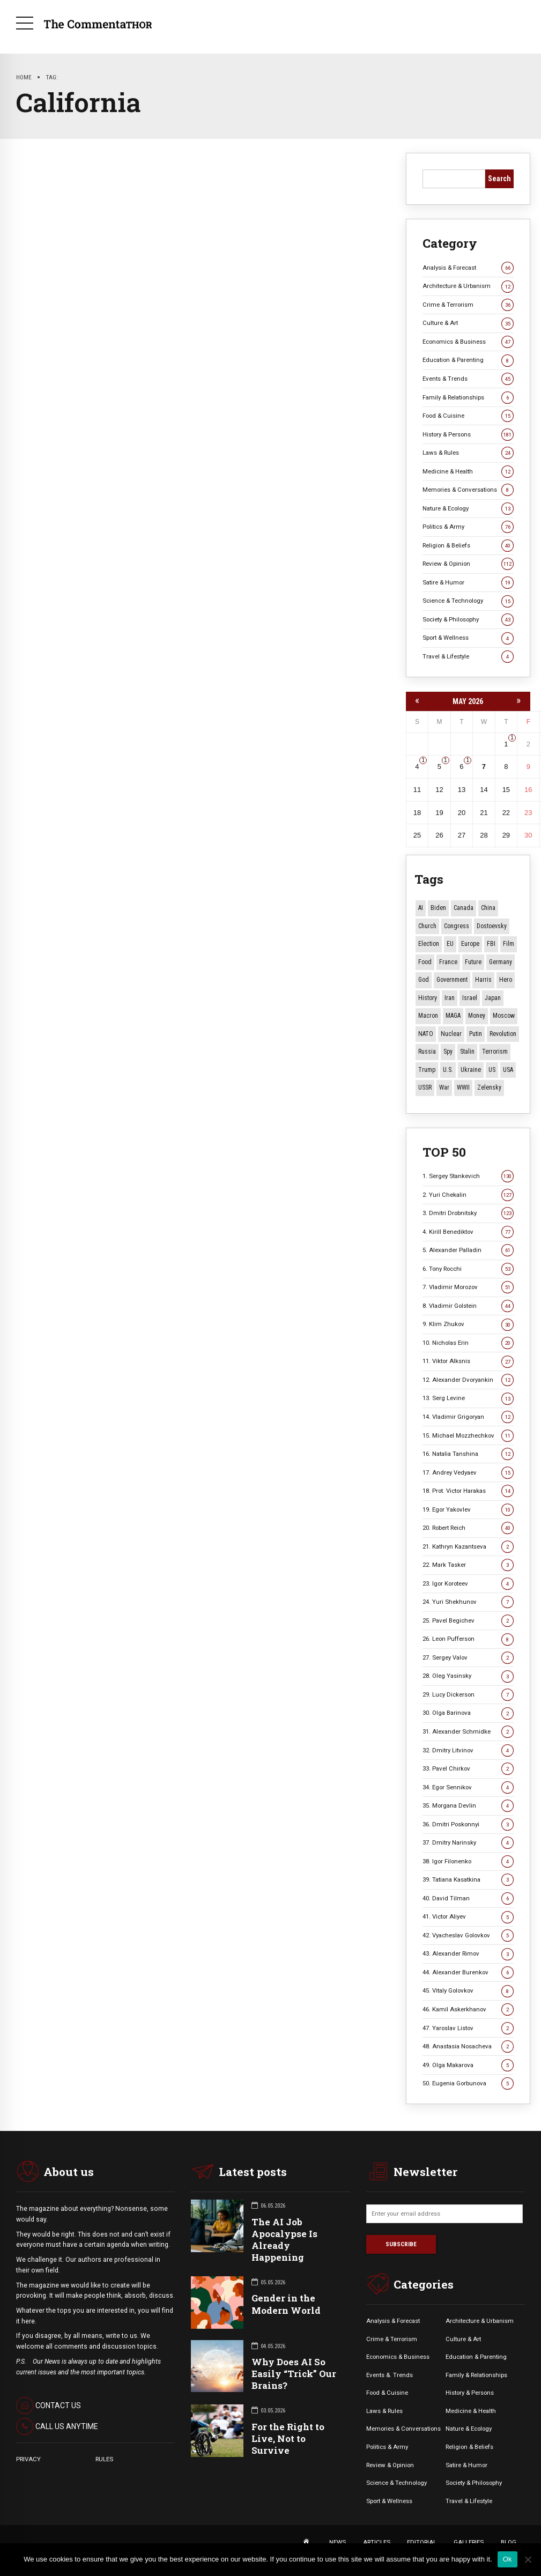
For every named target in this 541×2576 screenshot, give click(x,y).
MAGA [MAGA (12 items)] (453, 1015)
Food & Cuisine (468, 416)
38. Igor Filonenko (468, 1861)
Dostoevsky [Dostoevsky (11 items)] (492, 926)
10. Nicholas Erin (468, 1343)
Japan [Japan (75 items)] (493, 998)
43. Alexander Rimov (468, 1954)
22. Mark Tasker (468, 1565)
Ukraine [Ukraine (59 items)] (471, 1070)
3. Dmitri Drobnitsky (468, 1213)
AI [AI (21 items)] (420, 908)
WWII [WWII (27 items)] (463, 1087)
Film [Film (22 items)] (508, 944)
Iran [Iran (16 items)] (449, 998)
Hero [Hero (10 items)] (505, 979)
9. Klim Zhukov (468, 1324)
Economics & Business (468, 342)
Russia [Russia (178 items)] (427, 1051)
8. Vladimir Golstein (468, 1306)
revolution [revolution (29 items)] (503, 1034)
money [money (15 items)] (476, 1015)
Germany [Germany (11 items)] (500, 962)
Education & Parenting (468, 360)
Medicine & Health (468, 472)
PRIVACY (28, 2459)
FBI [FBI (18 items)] (491, 944)
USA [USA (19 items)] (508, 1070)
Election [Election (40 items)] (428, 944)
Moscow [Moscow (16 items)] (504, 1015)
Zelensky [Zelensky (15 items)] (489, 1087)
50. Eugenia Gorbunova (468, 2083)
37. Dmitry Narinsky (468, 1843)
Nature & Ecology (468, 509)
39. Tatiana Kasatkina (468, 1880)
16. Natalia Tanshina (468, 1454)
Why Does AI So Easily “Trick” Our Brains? (293, 2374)
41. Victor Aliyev (468, 1917)
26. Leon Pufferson (468, 1639)
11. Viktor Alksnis (468, 1361)
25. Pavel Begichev (468, 1621)
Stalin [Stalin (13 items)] (467, 1051)
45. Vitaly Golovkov (468, 1991)
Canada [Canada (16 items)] (463, 908)
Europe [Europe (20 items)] (470, 944)
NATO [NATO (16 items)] (425, 1034)
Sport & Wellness (468, 638)
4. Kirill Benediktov (468, 1232)
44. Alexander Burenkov (468, 1972)
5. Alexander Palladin (468, 1250)
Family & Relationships (468, 398)
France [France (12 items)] (448, 962)
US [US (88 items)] (491, 1070)
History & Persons (468, 435)
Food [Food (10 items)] (425, 962)
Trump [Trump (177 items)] (426, 1070)
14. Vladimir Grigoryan (468, 1417)
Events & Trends (468, 379)
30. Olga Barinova (468, 1713)
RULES (104, 2459)
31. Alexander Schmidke (468, 1732)
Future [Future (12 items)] (473, 962)
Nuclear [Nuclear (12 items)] (451, 1034)
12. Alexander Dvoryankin (468, 1380)
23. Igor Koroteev (468, 1584)
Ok (507, 2559)
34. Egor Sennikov (468, 1787)
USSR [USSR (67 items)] (425, 1087)
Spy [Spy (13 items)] (448, 1051)
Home (24, 77)
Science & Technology (468, 601)
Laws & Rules (468, 453)
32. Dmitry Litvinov (468, 1750)
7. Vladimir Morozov (468, 1287)
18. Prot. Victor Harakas (468, 1491)
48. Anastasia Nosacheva (468, 2046)
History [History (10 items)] (427, 998)
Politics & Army (468, 527)
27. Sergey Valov (468, 1658)
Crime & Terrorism (468, 305)
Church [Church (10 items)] (427, 926)
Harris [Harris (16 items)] (483, 979)
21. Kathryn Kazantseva (468, 1547)
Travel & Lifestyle (468, 657)
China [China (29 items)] (488, 908)
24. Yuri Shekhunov (468, 1602)
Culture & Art (468, 323)
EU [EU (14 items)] (450, 944)
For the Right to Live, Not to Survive (287, 2438)
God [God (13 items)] (423, 979)
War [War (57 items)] (444, 1087)
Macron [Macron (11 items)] (428, 1015)
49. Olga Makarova (468, 2065)
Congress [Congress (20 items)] (456, 926)
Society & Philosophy (468, 620)
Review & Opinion (468, 564)
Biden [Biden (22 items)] (438, 908)
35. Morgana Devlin (468, 1806)
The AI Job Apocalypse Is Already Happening (284, 2239)
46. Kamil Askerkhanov (468, 2009)
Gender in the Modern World (286, 2304)
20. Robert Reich (468, 1528)
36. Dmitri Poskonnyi (468, 1824)
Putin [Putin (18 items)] (475, 1034)
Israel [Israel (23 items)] (469, 998)
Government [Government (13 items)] (452, 979)
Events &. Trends (389, 2375)
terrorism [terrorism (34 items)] (495, 1051)
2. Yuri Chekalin (468, 1195)
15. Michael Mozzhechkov (468, 1436)
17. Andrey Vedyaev (468, 1473)
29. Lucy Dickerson (468, 1695)
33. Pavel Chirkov (468, 1769)
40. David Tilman (468, 1898)
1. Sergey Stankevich (468, 1176)
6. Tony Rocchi (468, 1269)
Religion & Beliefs (468, 546)
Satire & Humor (468, 583)
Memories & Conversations (468, 490)
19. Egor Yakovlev (468, 1510)
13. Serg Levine (468, 1398)
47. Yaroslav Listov (468, 2028)
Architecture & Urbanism (468, 286)
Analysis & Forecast (468, 268)
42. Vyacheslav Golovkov (468, 1935)
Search (499, 178)
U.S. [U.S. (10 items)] (448, 1070)
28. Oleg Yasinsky (468, 1676)
